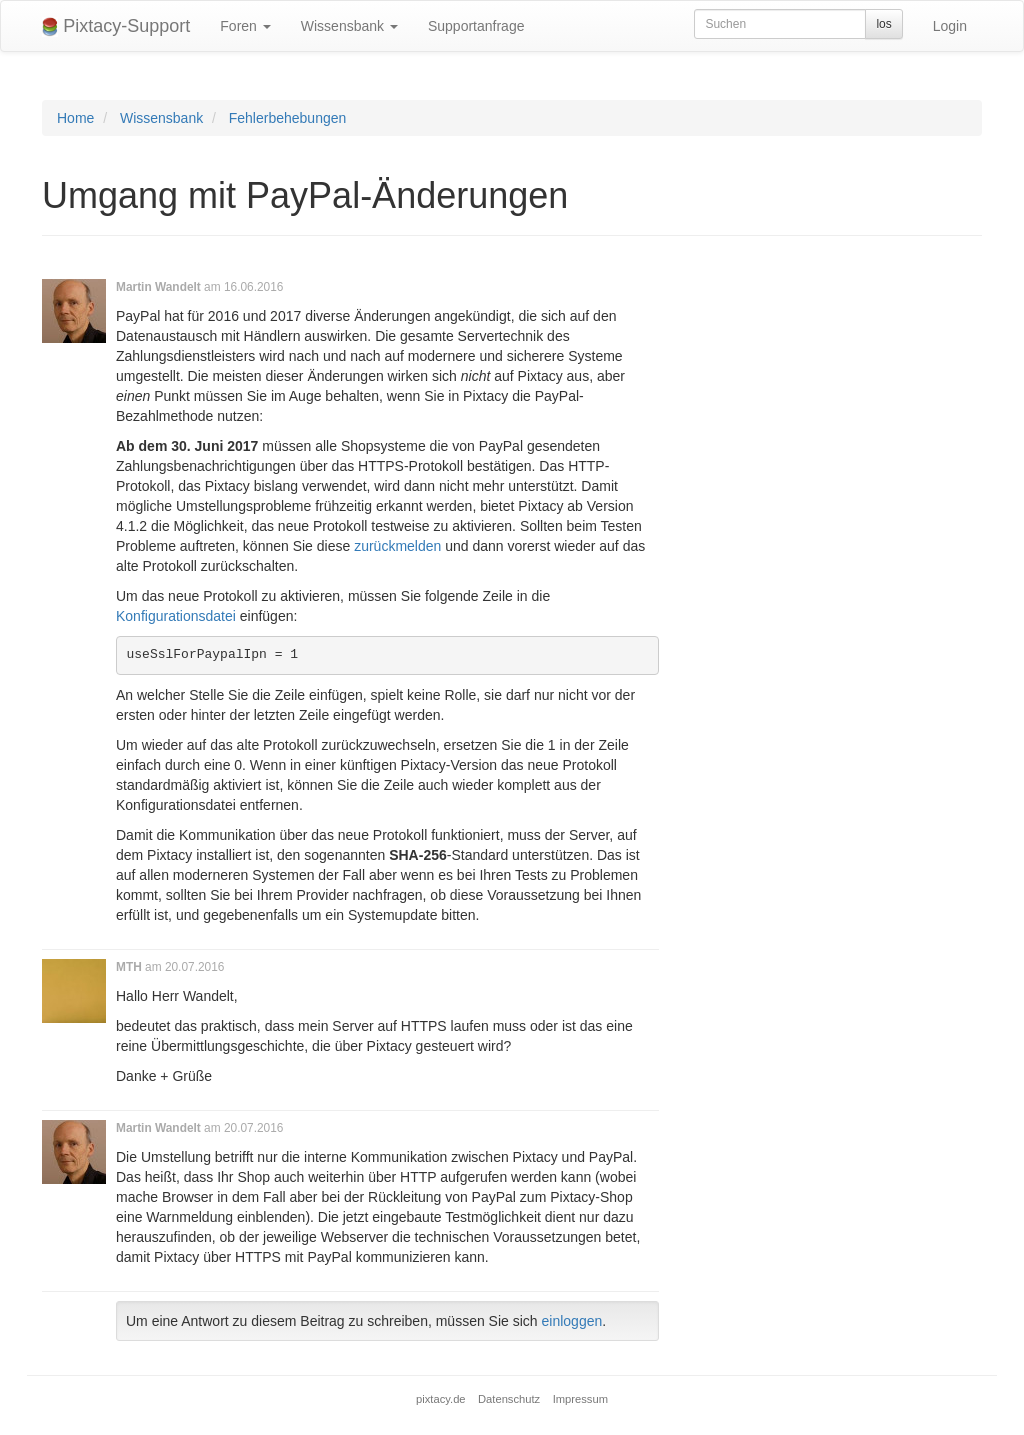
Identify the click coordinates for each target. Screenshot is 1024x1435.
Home (75, 118)
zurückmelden (397, 546)
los (883, 24)
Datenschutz (509, 1399)
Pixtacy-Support (116, 26)
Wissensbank (349, 26)
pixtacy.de (441, 1399)
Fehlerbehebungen (288, 118)
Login (950, 26)
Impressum (580, 1399)
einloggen (572, 1321)
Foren (245, 26)
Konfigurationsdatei (176, 616)
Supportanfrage (476, 26)
